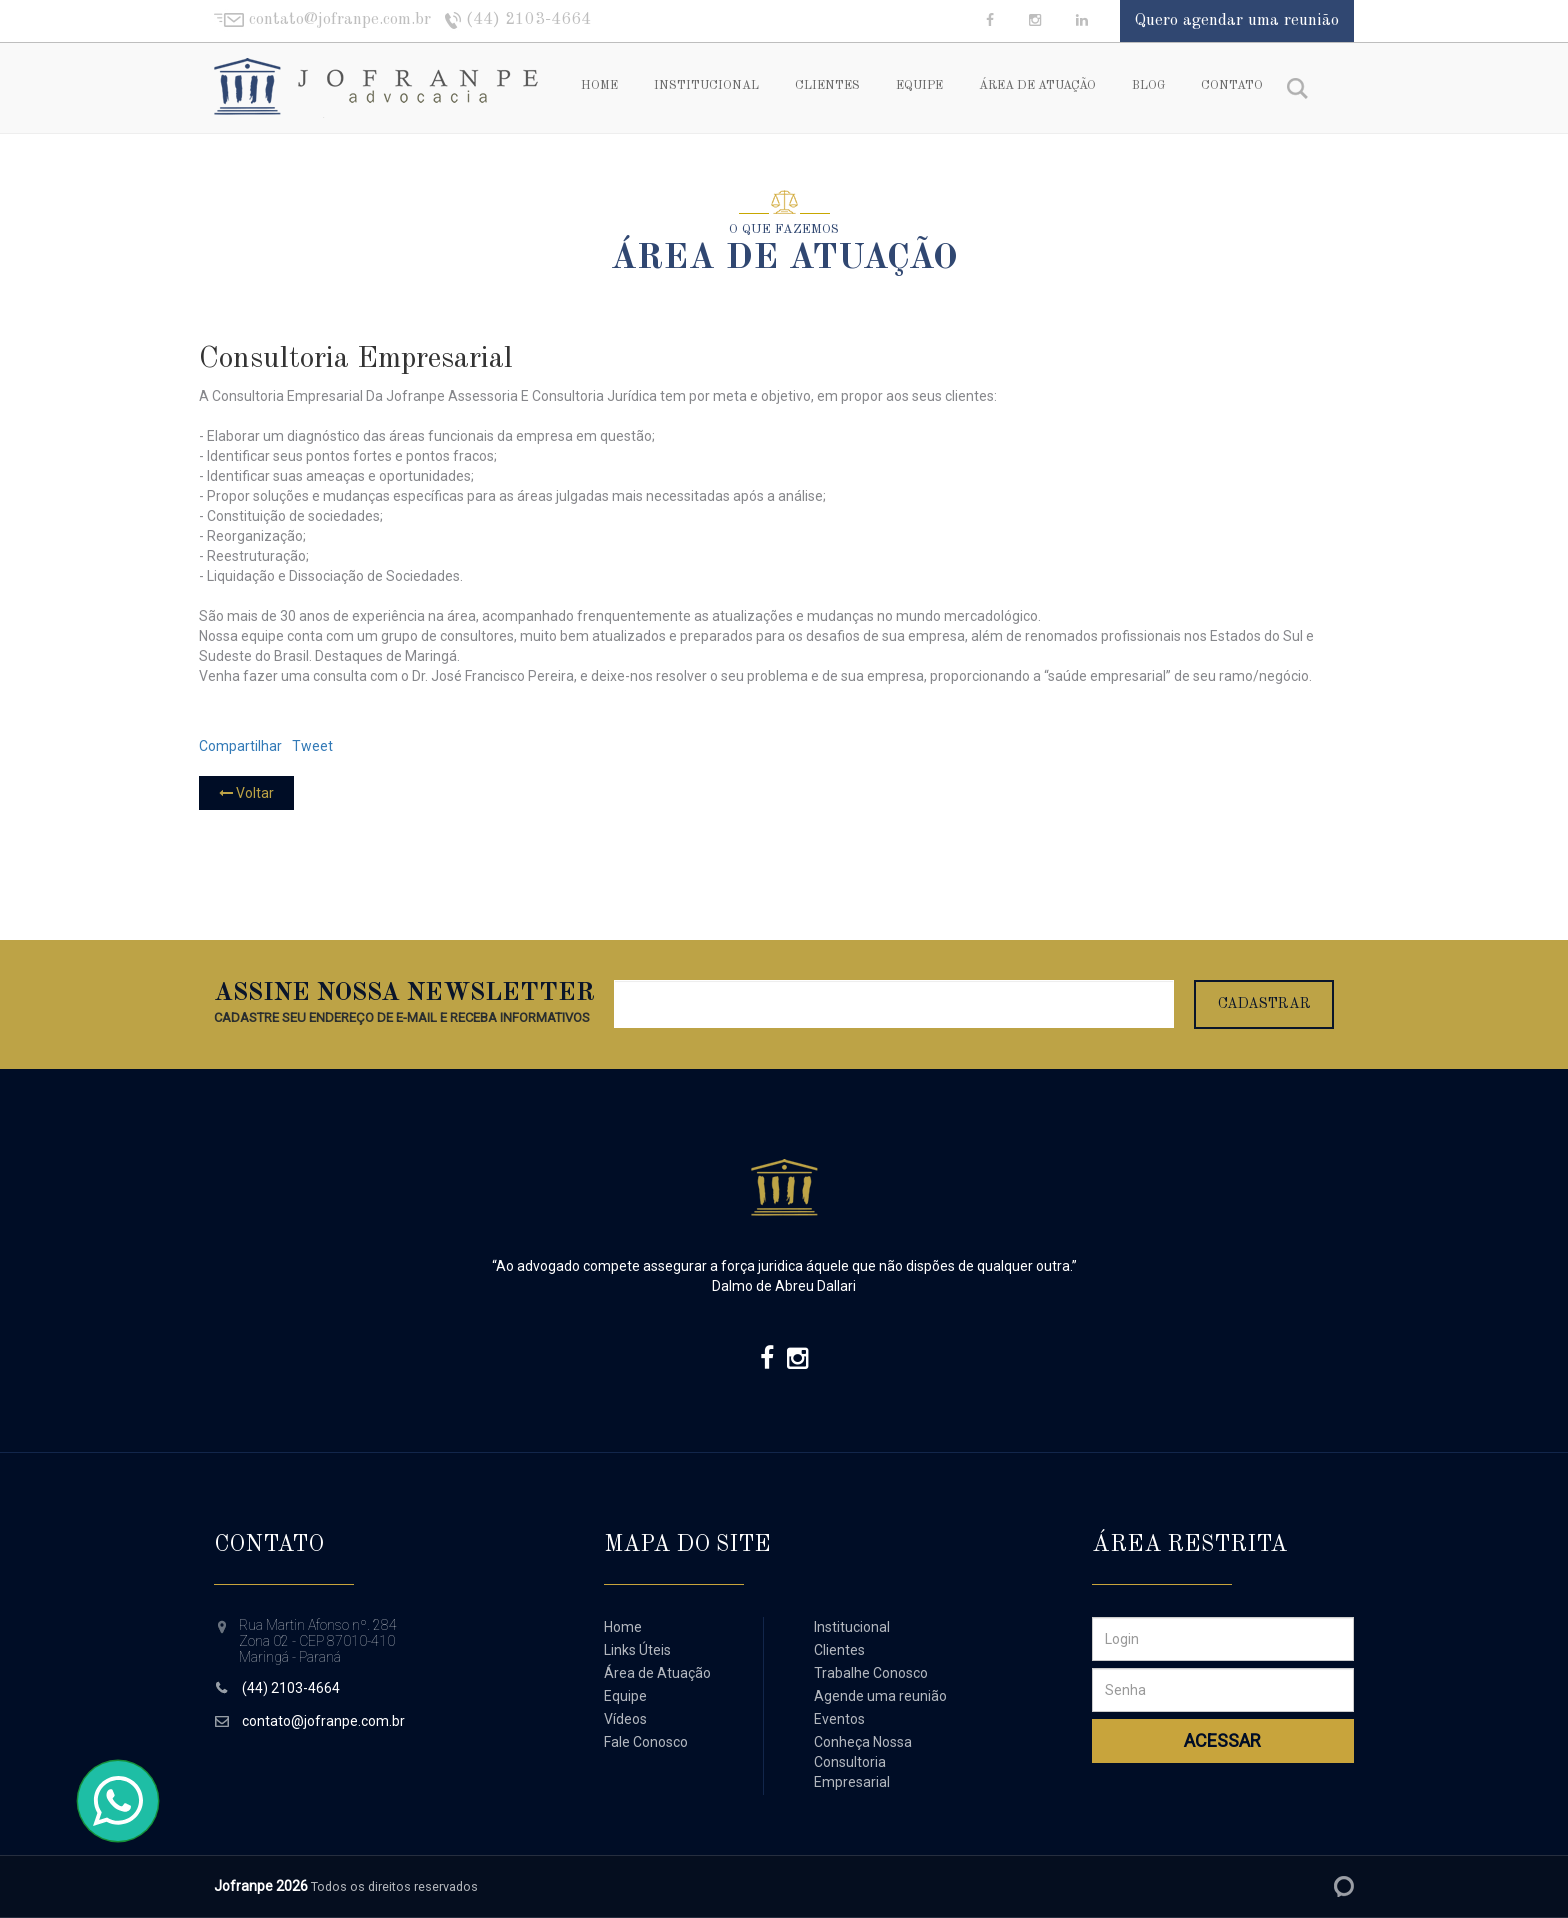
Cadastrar (1264, 1004)
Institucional (706, 86)
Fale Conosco (646, 1742)
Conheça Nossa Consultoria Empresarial (863, 1762)
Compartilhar (240, 746)
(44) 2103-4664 (291, 1688)
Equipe (919, 86)
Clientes (827, 86)
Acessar (1222, 1740)
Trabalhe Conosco (871, 1673)
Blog (1148, 86)
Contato (1232, 86)
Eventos (839, 1719)
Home (599, 86)
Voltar (246, 793)
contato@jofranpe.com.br (323, 1721)
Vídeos (625, 1719)
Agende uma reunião (880, 1696)
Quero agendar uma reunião (1237, 20)
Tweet (312, 746)
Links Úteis (637, 1650)
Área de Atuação (1037, 86)
